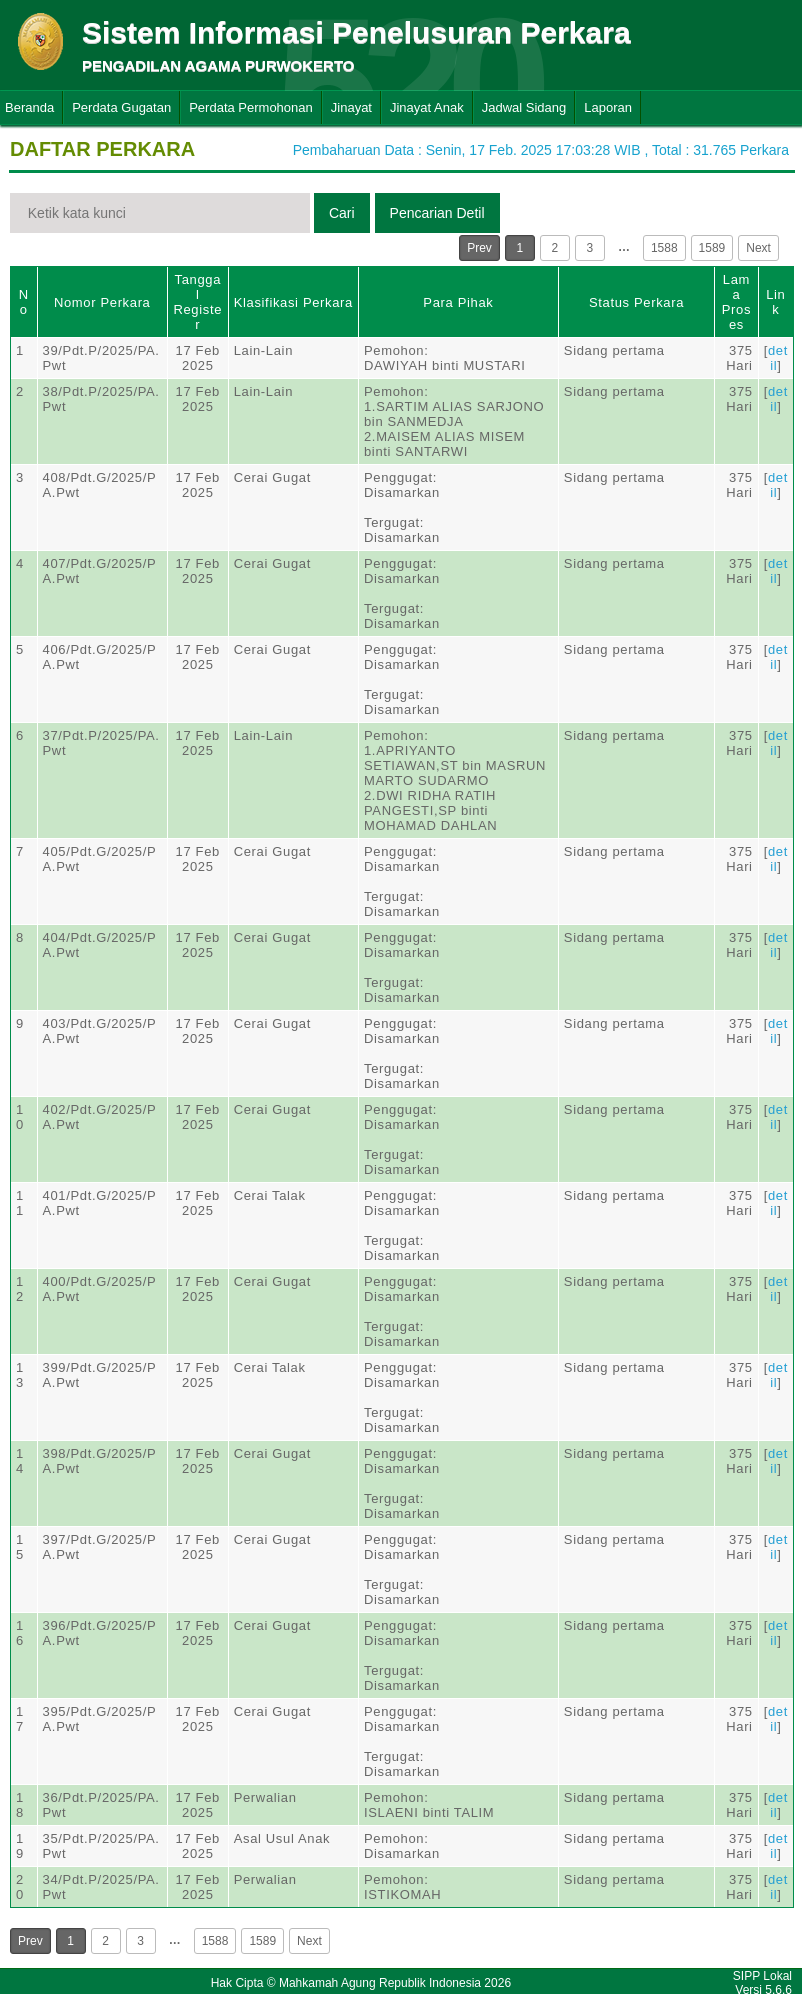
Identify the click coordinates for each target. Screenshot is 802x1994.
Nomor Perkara (102, 302)
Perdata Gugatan (121, 107)
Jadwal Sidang (524, 107)
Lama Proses (736, 302)
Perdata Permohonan (251, 107)
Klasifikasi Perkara (293, 302)
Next (758, 248)
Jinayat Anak (427, 107)
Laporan (608, 107)
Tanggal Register (197, 302)
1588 (664, 248)
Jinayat (351, 107)
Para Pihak (458, 302)
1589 (712, 248)
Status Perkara (636, 302)
